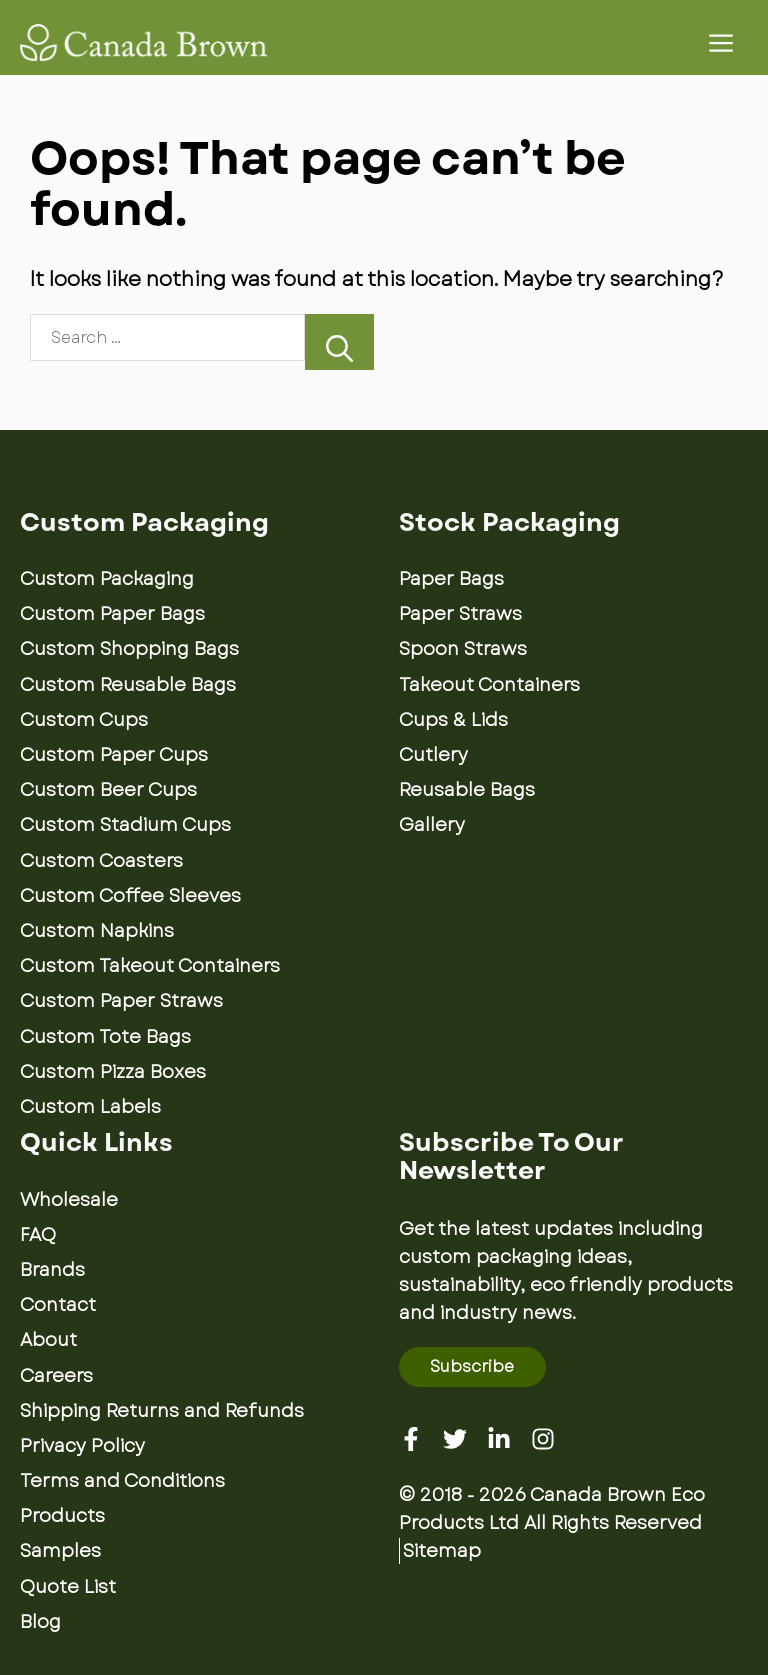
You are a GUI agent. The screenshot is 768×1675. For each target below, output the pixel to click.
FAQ (38, 1235)
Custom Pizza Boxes (113, 1072)
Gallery (432, 825)
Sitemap (442, 1551)
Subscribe (472, 1366)
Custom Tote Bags (105, 1037)
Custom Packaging (107, 579)
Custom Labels (90, 1107)
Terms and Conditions (122, 1481)
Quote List (68, 1587)
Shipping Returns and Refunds (162, 1411)
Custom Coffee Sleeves (130, 896)
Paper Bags (451, 579)
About (48, 1340)
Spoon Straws (463, 649)
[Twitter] (455, 1439)
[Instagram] (543, 1439)
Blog (40, 1622)
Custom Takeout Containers (150, 966)
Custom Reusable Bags (128, 685)
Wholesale (69, 1200)
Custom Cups (84, 720)
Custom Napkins (97, 931)
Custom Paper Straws (121, 1001)
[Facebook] (411, 1439)
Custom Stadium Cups (125, 825)
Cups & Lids (453, 720)
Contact (58, 1305)
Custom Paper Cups (114, 755)
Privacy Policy (82, 1446)
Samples (60, 1551)
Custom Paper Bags (112, 614)
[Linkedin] (499, 1439)
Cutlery (433, 755)
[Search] (339, 341)
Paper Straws (460, 614)
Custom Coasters (101, 861)
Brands (52, 1270)
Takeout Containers (489, 685)
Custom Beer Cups (108, 790)
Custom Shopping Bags (129, 649)
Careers (56, 1376)
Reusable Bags (467, 790)
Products (62, 1516)
